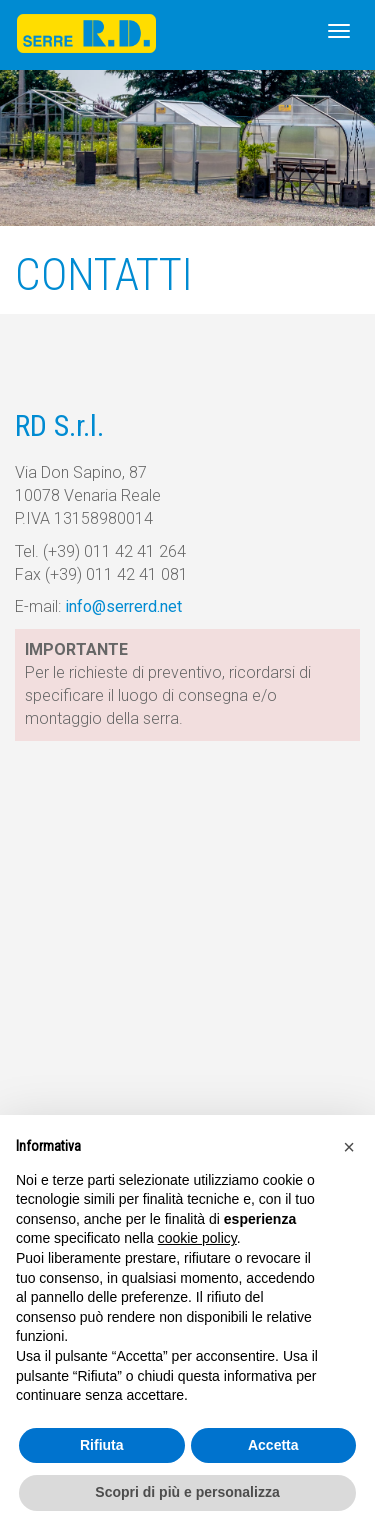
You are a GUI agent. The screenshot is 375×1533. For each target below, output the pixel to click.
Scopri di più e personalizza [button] (187, 1492)
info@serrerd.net (123, 606)
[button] (349, 1147)
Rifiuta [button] (102, 1445)
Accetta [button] (273, 1445)
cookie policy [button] (197, 1238)
